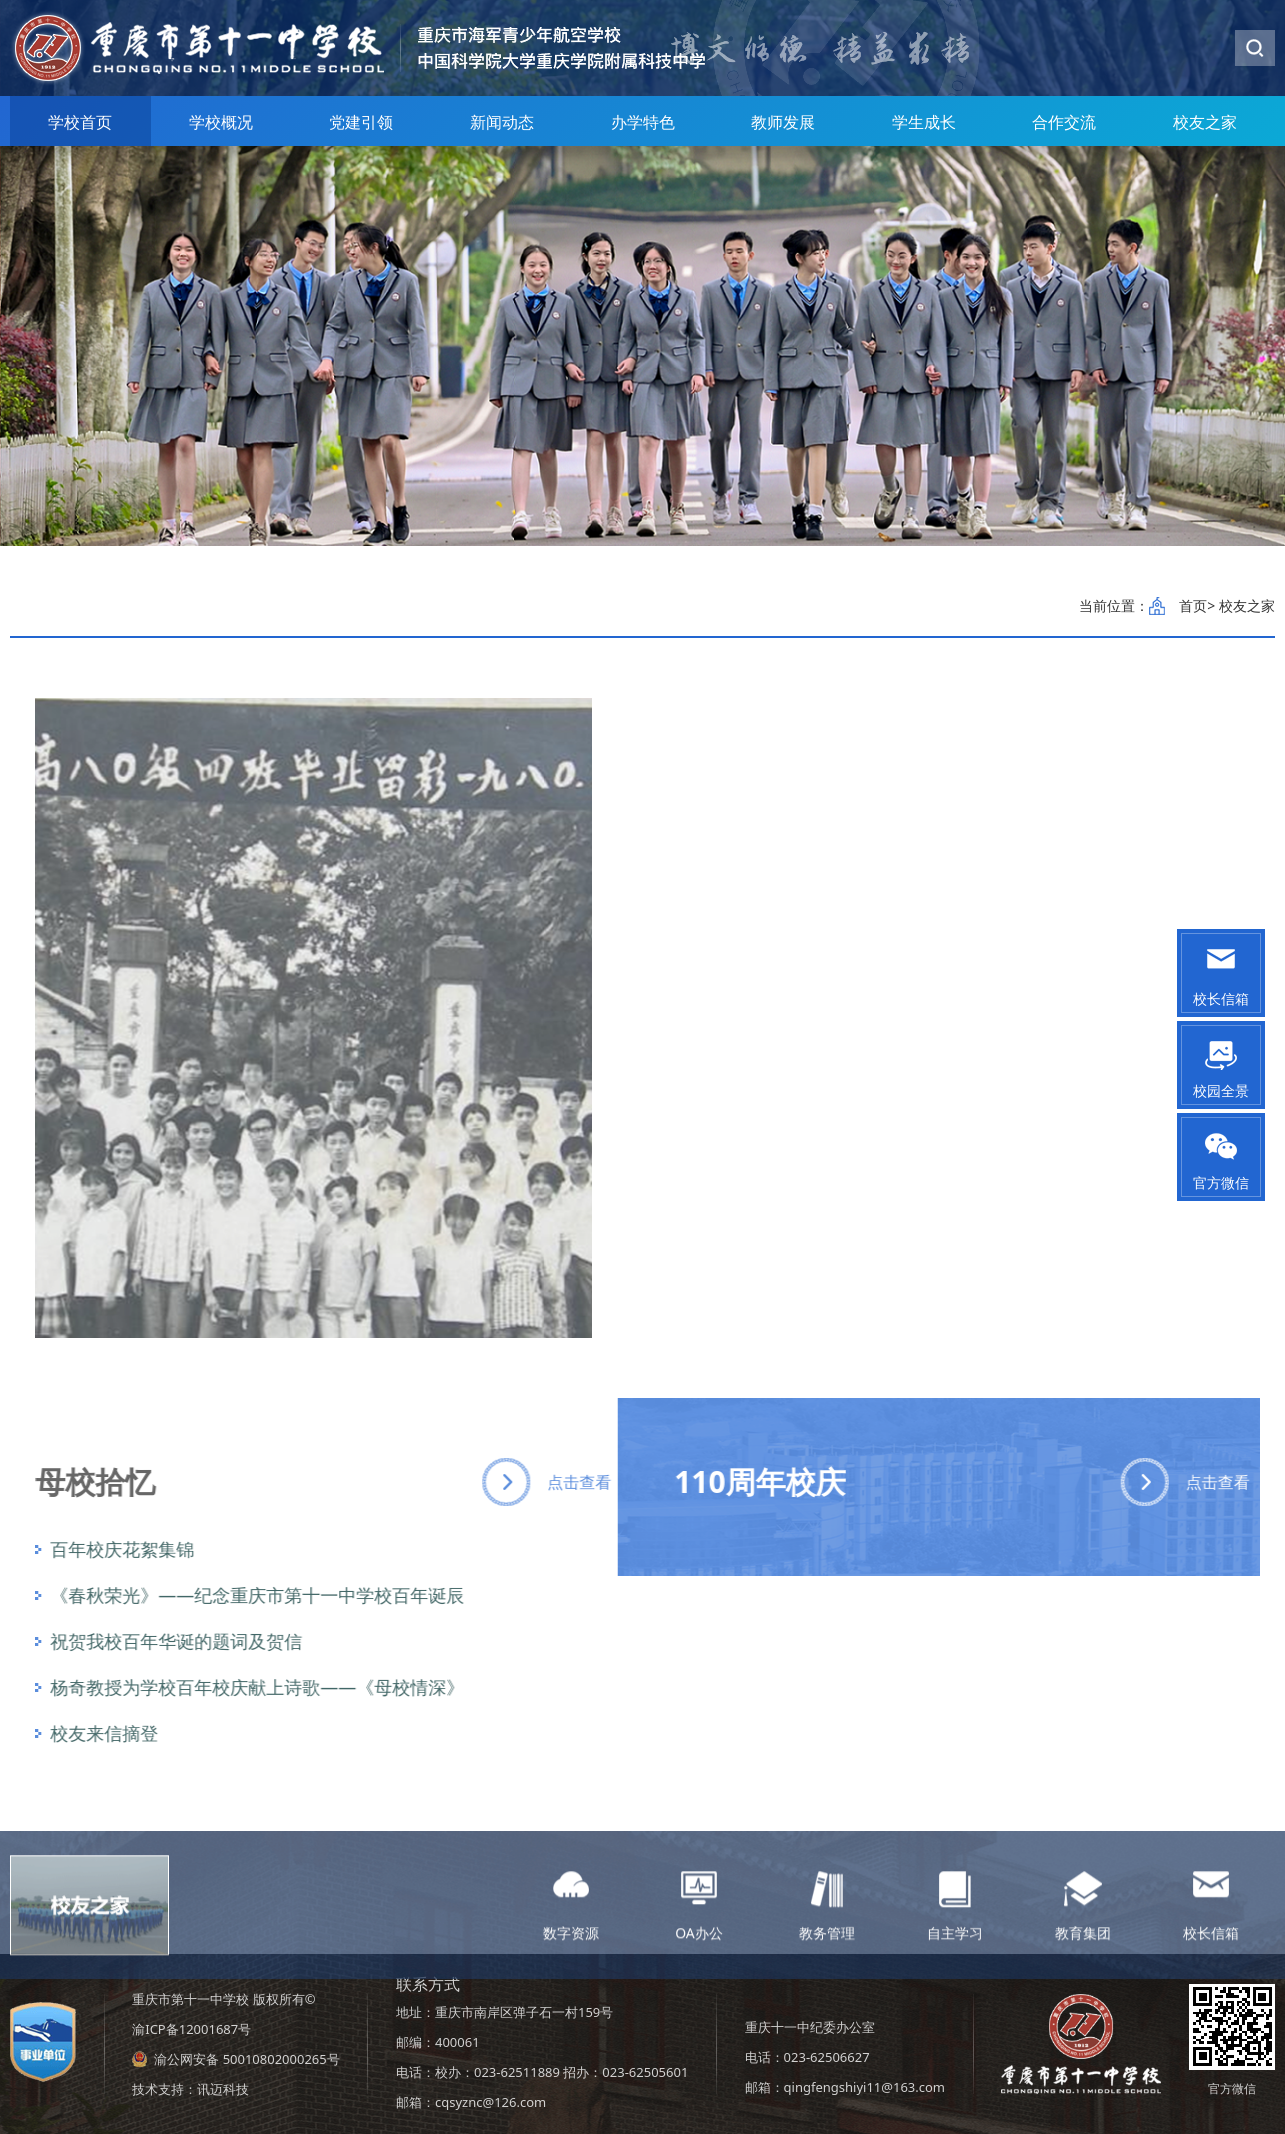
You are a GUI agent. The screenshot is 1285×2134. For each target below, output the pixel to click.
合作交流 (1064, 122)
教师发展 (783, 122)
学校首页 (80, 122)
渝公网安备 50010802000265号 (246, 2059)
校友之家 (1205, 122)
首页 (1193, 605)
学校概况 (221, 122)
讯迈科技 (223, 2089)
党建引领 (361, 122)
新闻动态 (502, 122)
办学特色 (643, 122)
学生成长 (924, 122)
